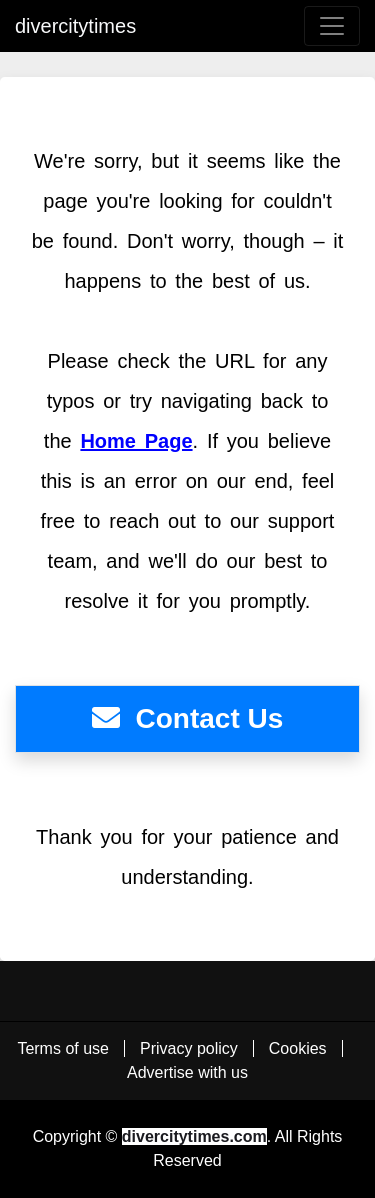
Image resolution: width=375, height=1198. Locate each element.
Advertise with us (187, 1072)
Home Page (136, 441)
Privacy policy (189, 1048)
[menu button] (332, 26)
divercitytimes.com (194, 1136)
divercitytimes (75, 26)
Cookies (298, 1048)
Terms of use (63, 1048)
